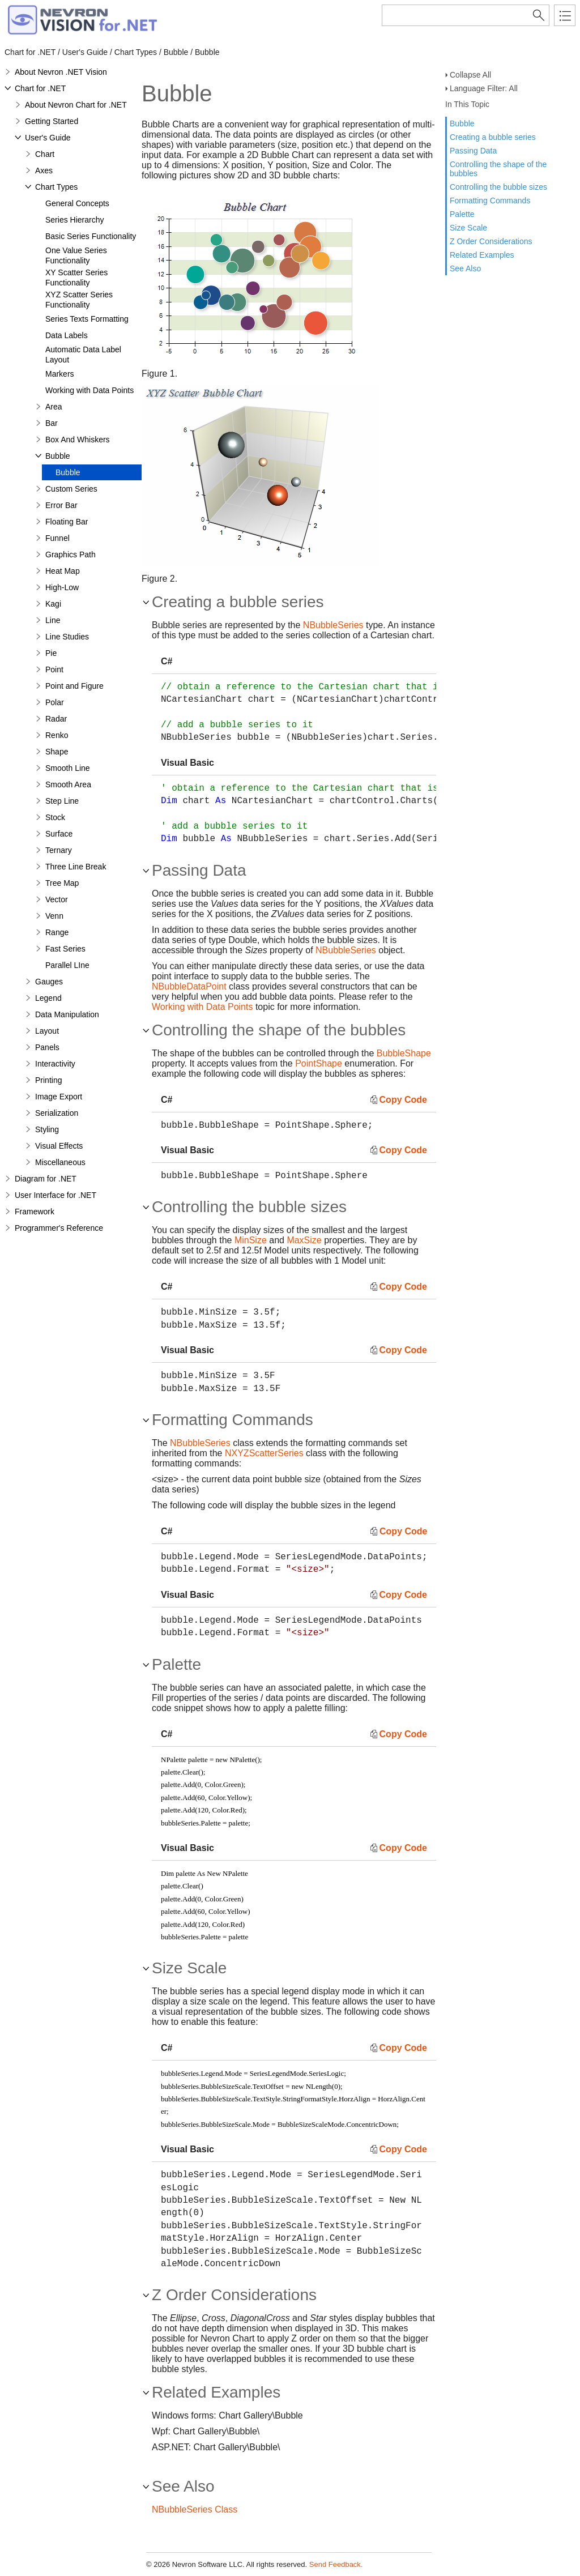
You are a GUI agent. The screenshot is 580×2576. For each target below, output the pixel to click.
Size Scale (468, 227)
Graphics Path (70, 554)
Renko (56, 735)
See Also (465, 268)
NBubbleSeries (333, 625)
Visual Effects (59, 1145)
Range (57, 932)
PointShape (318, 1063)
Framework (34, 1211)
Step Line (62, 800)
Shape (56, 751)
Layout (47, 1030)
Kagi (53, 603)
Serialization (56, 1113)
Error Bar (61, 505)
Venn (54, 915)
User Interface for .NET (55, 1195)
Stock (55, 817)
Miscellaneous (60, 1162)
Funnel (57, 538)
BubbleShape (404, 1053)
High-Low (62, 587)
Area (53, 406)
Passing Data (473, 150)
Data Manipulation (67, 1014)
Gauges (49, 981)
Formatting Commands (490, 200)
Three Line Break (75, 866)
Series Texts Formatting (87, 318)
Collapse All (470, 74)
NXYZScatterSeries (264, 1453)
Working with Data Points (89, 390)
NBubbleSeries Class (194, 2509)
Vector (56, 899)
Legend (48, 998)
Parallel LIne (67, 965)
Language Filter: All (484, 88)
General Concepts (77, 203)
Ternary (58, 850)
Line (52, 620)
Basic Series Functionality (90, 236)
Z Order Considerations (491, 241)
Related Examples (482, 254)
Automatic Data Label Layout (83, 354)
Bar (51, 423)
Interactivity (55, 1063)
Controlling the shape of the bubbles (498, 169)
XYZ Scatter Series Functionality (79, 299)
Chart (44, 154)
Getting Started (51, 121)
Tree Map (62, 883)
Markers (59, 373)
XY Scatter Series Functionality (76, 277)
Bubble (462, 123)
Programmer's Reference (59, 1227)
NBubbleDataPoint (189, 986)
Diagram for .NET (45, 1178)
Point (54, 669)
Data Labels (66, 335)
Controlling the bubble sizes (498, 186)
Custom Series (71, 488)
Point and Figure (74, 685)
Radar (56, 718)
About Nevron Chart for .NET (76, 104)
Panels (47, 1047)
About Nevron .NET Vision (61, 71)
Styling (47, 1129)
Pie (51, 653)
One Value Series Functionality (76, 255)
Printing (48, 1080)
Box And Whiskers (77, 439)
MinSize (250, 1240)
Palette (462, 214)
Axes (44, 170)
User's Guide (47, 137)
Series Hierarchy (74, 219)
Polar (54, 702)
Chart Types (56, 186)
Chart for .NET (40, 88)
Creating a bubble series (493, 137)
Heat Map (62, 570)
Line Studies (67, 636)
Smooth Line (67, 768)
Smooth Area (68, 784)
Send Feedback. (336, 2564)
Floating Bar (66, 521)
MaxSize (304, 1240)
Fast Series (65, 948)
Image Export (58, 1096)
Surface (58, 833)
